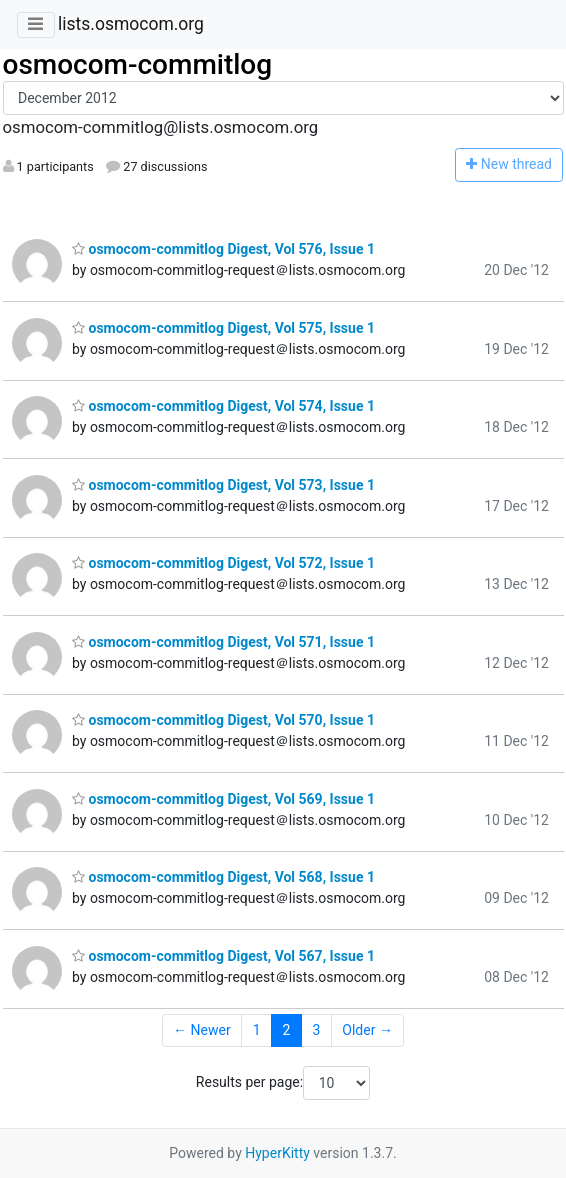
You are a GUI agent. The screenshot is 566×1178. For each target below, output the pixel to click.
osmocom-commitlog (138, 64)
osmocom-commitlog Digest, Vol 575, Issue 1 (223, 328)
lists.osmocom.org (131, 24)
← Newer (202, 1030)
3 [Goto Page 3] (316, 1030)
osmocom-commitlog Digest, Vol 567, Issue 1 (223, 956)
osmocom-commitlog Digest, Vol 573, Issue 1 (223, 485)
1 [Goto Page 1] (257, 1030)
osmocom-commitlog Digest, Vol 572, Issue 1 (223, 563)
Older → (367, 1030)
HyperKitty (277, 1153)
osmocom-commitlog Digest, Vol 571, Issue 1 (223, 642)
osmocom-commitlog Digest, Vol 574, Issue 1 (223, 406)
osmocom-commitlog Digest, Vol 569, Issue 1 (223, 799)
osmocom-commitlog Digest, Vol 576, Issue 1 (223, 249)
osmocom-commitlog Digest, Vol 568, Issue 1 (223, 877)
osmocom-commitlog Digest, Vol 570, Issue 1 (223, 720)
